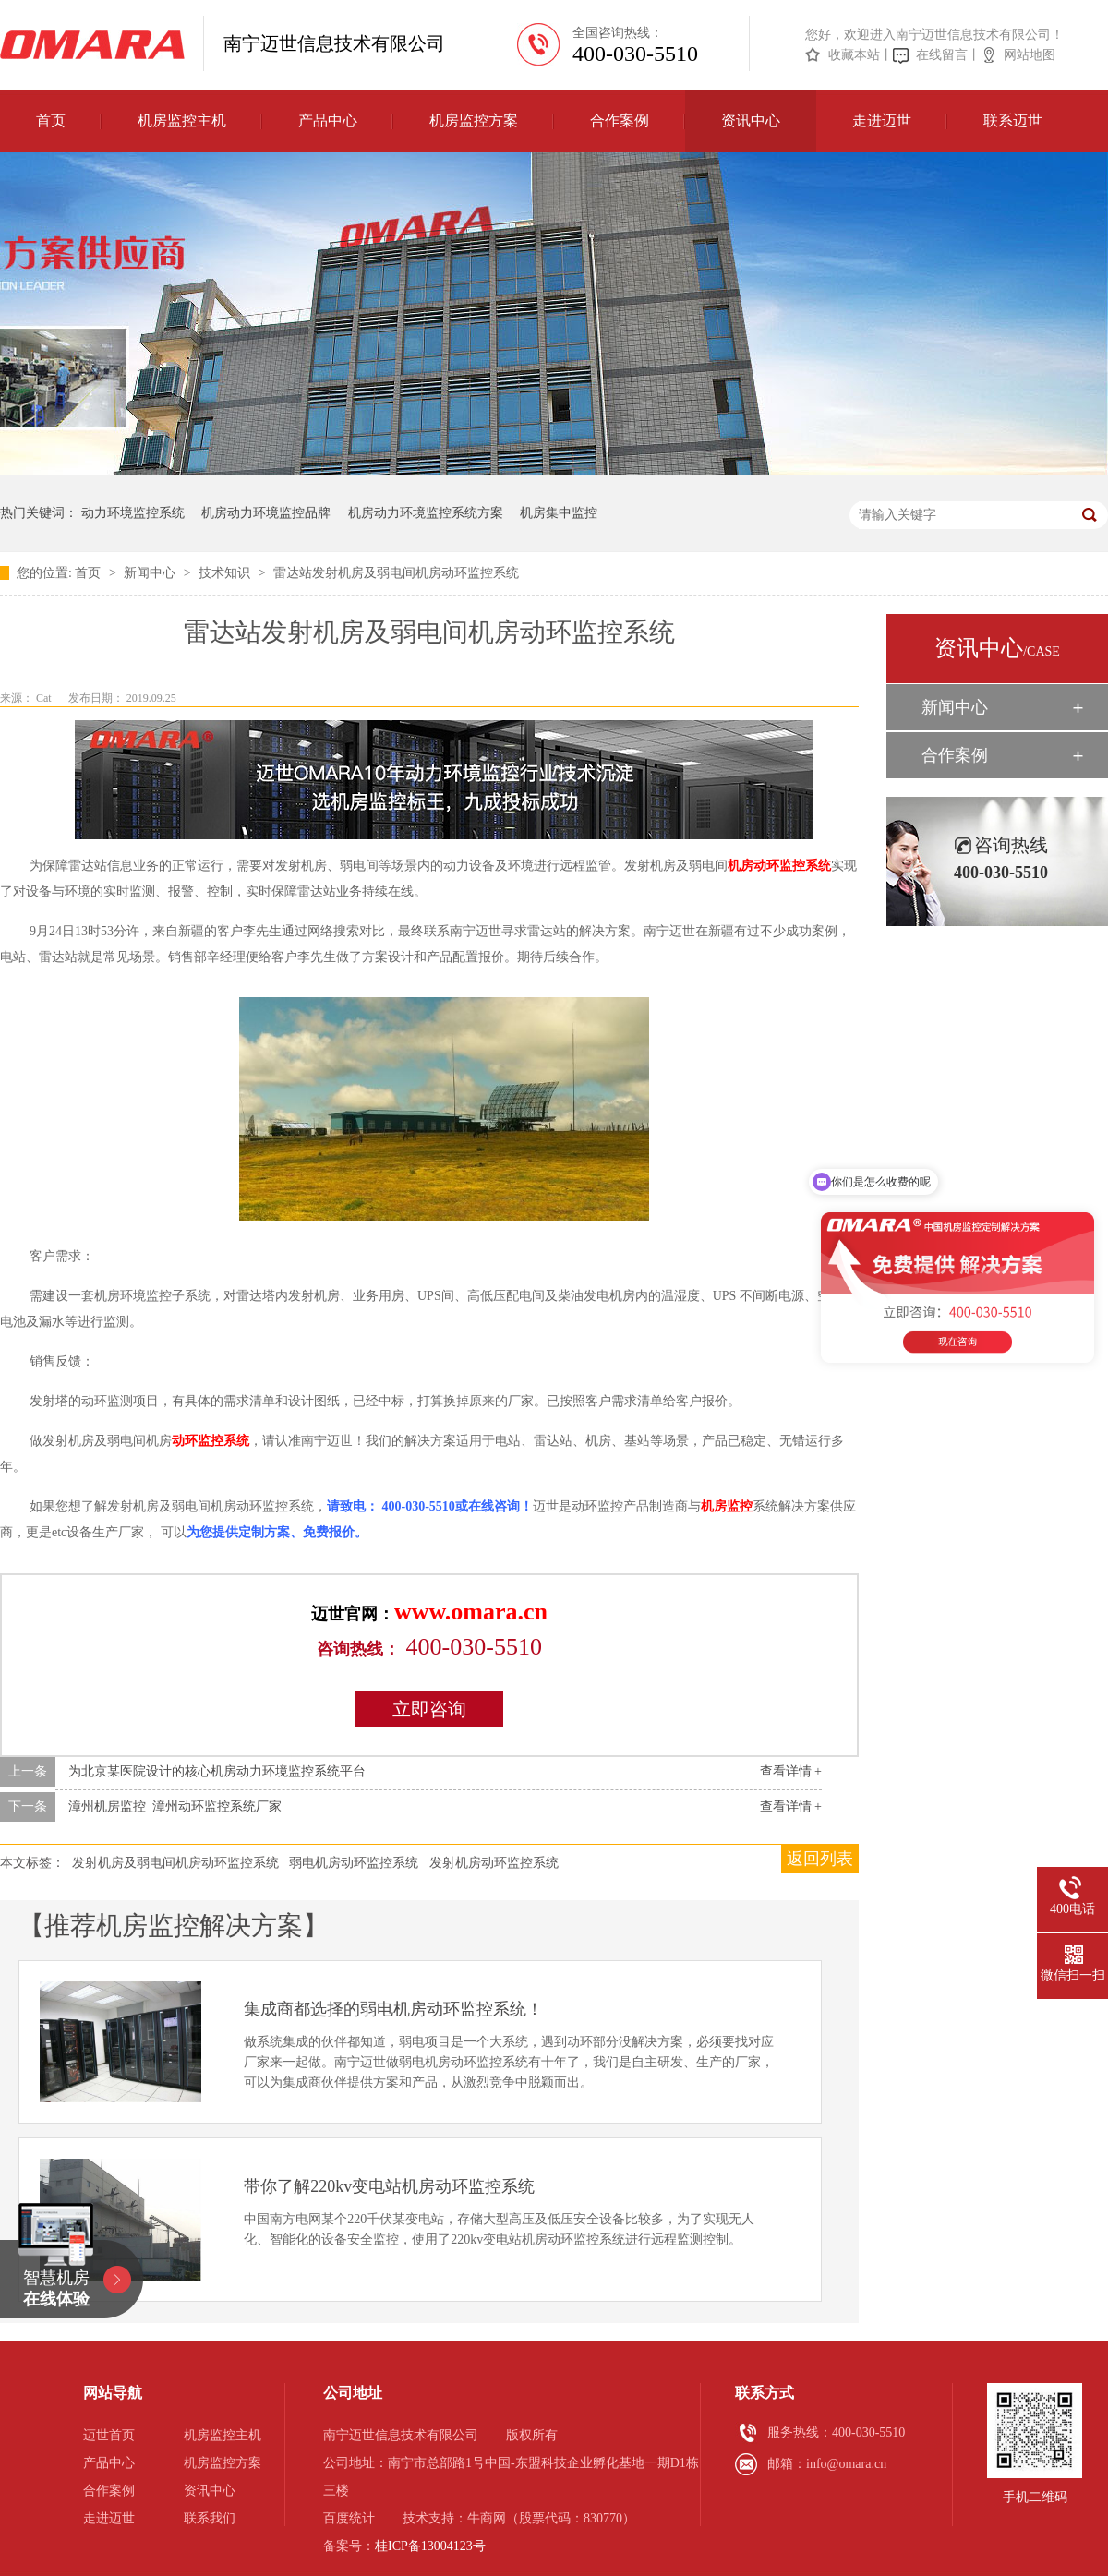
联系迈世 (1012, 120)
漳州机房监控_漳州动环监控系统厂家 (175, 1806)
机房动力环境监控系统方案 (425, 513)
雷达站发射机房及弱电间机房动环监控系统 (396, 573)
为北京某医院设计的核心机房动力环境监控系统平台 (217, 1771)
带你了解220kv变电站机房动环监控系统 (389, 2186)
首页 (51, 120)
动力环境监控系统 (133, 513)
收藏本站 (854, 55)
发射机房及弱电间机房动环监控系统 (175, 1863)
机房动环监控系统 (779, 866)
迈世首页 (109, 2435)
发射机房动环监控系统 (494, 1863)
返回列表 (820, 1858)
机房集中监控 (558, 513)
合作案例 (619, 120)
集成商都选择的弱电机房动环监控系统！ (393, 2009)
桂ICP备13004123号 (430, 2546)
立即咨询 (429, 1709)
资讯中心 (750, 120)
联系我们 (209, 2518)
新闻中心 (151, 573)
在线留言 (942, 55)
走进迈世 (881, 120)
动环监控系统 (210, 1441)
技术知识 (226, 573)
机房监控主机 (182, 120)
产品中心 (327, 120)
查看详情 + (791, 1771)
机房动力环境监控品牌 (266, 513)
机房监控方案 (473, 120)
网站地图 (1029, 55)
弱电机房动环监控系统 (353, 1863)
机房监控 (727, 1506)
